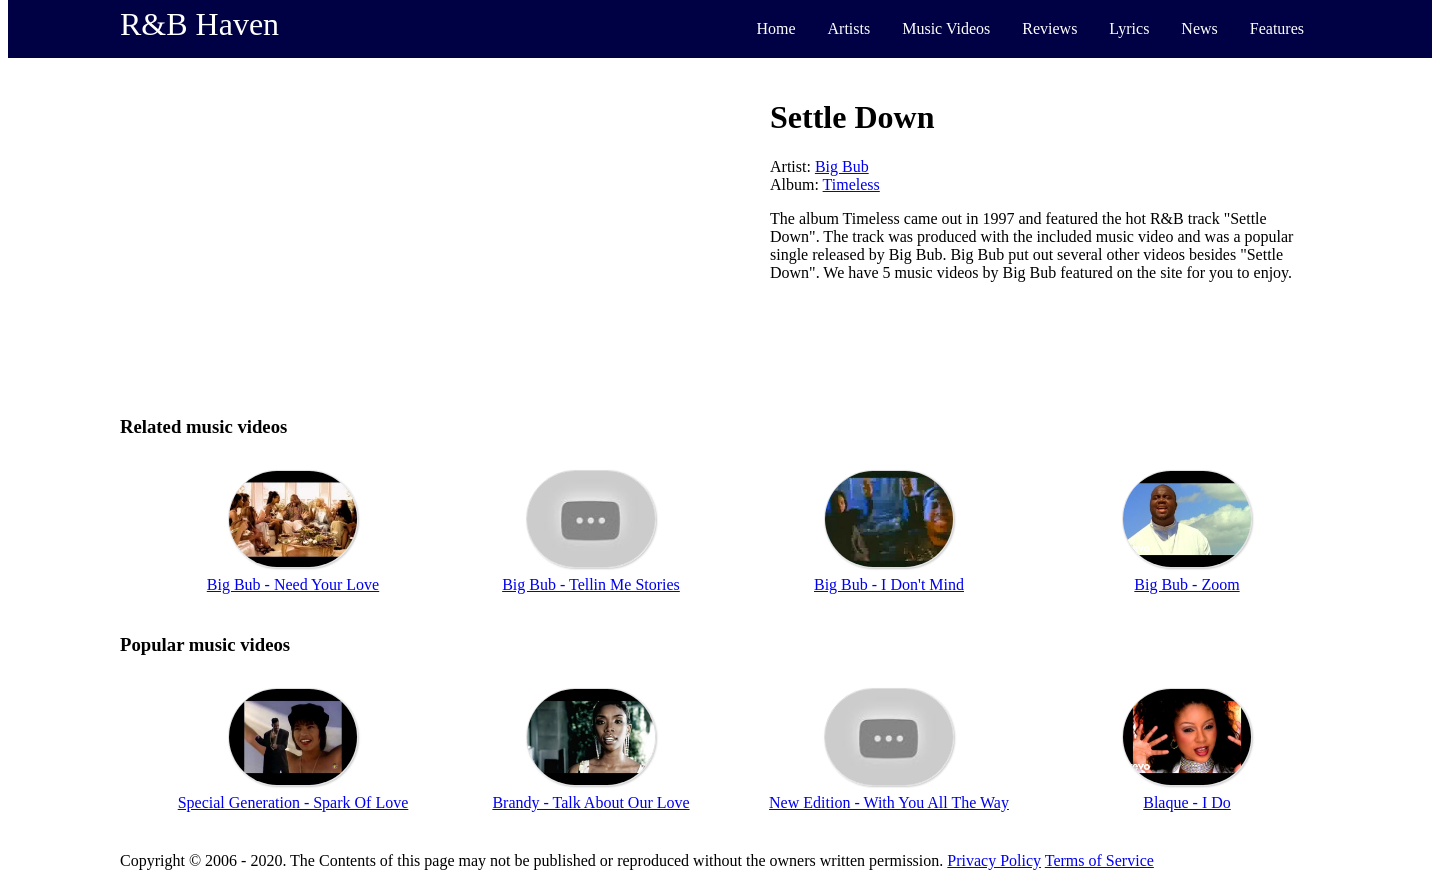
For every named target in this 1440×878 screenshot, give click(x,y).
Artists (849, 28)
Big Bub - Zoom (1186, 584)
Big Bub (842, 166)
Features (1277, 28)
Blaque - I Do (1187, 802)
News (1199, 28)
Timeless (851, 184)
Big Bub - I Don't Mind (889, 584)
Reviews (1049, 28)
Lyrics (1129, 28)
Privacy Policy (994, 860)
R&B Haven (199, 24)
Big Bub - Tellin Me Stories (591, 584)
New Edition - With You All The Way (889, 802)
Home (775, 28)
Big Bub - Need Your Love (293, 584)
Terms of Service (1099, 860)
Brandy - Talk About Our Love (590, 802)
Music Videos (946, 28)
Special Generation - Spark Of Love (293, 802)
